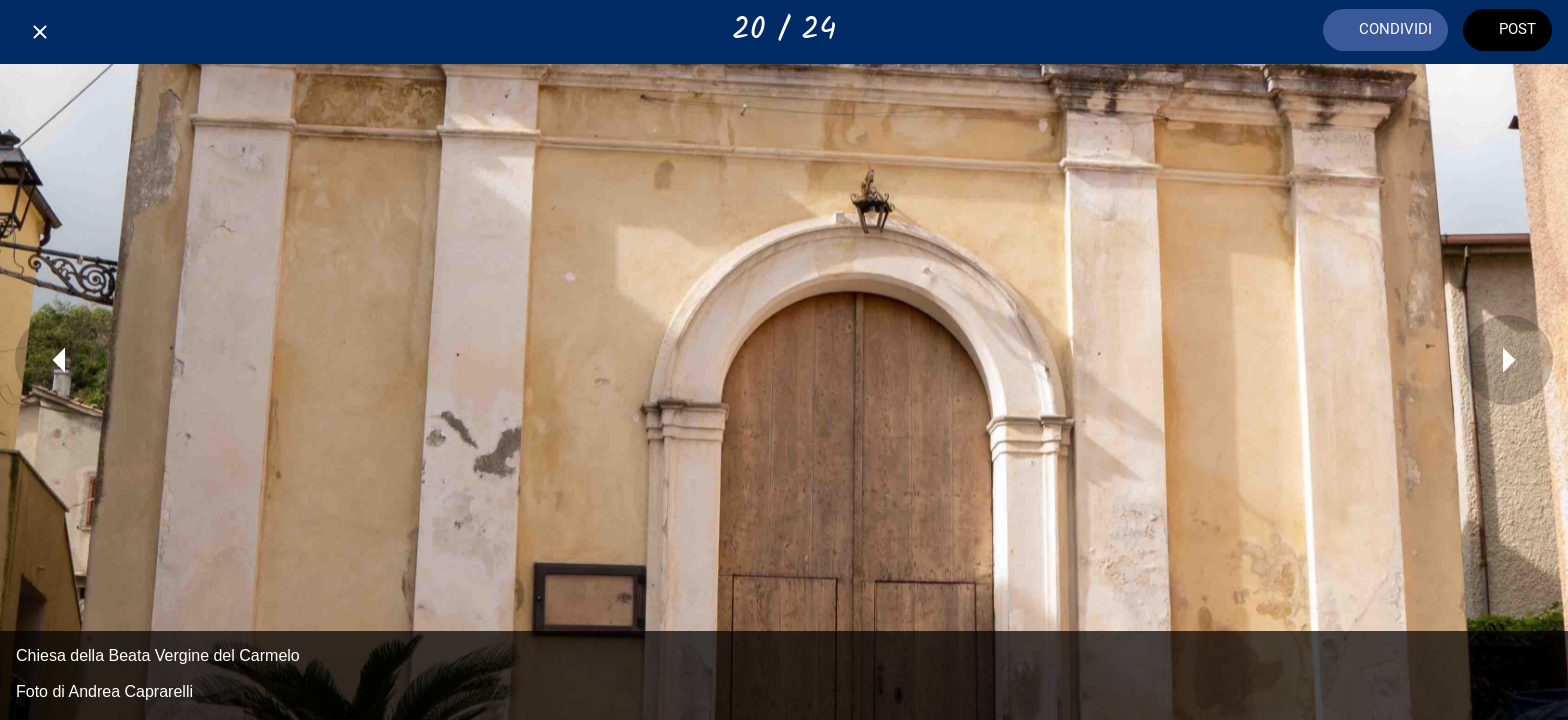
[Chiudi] (40, 32)
